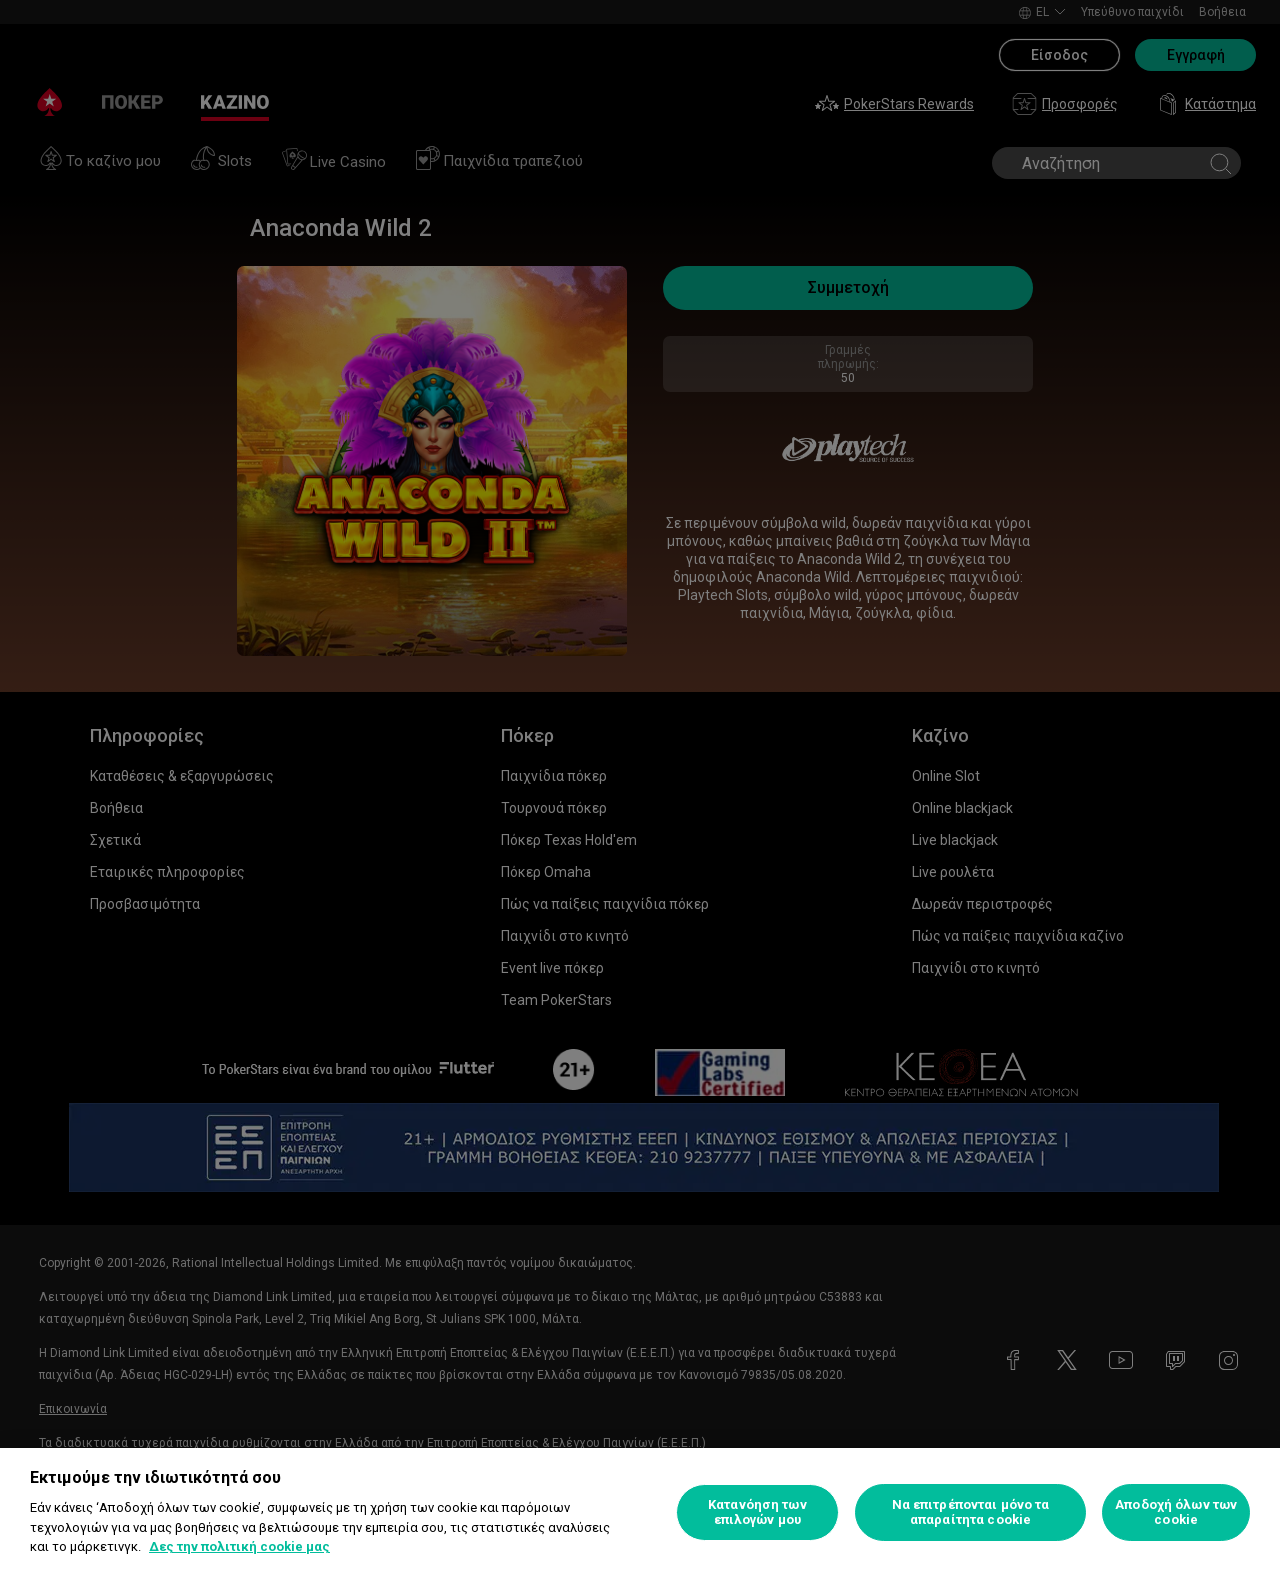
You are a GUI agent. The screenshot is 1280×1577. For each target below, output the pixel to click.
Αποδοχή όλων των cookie (1176, 1512)
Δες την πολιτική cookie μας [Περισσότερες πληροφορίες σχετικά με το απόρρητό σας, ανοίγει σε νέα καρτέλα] (239, 1546)
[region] (640, 1512)
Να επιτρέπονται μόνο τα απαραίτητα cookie (971, 1512)
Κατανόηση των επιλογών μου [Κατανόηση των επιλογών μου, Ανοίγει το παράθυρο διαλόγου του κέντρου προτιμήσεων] (757, 1512)
